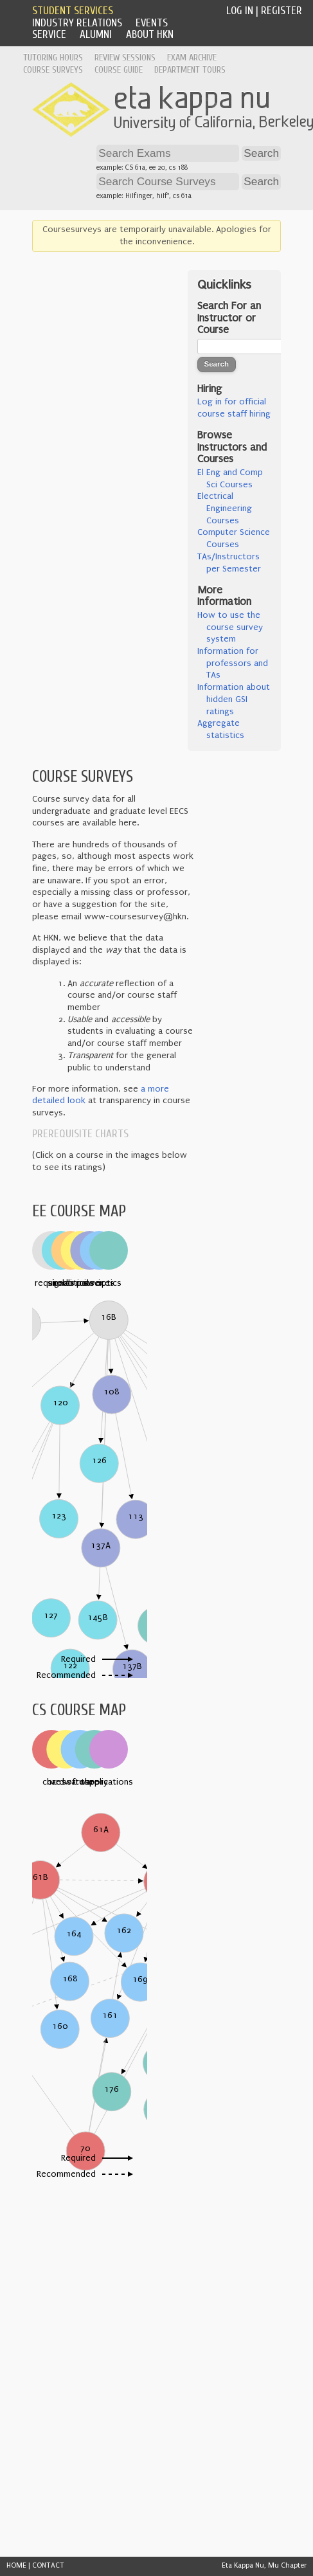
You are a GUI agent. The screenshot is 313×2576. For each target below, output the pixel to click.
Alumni (96, 34)
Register (281, 11)
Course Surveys (53, 69)
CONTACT (48, 2565)
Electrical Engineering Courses (224, 508)
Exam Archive (192, 57)
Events (152, 23)
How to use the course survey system (230, 627)
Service (49, 34)
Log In (239, 11)
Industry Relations (77, 23)
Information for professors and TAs (232, 663)
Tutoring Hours (53, 57)
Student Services (72, 11)
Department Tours (190, 69)
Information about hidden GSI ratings (233, 699)
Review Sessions (125, 57)
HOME (16, 2565)
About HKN (150, 34)
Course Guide (118, 69)
